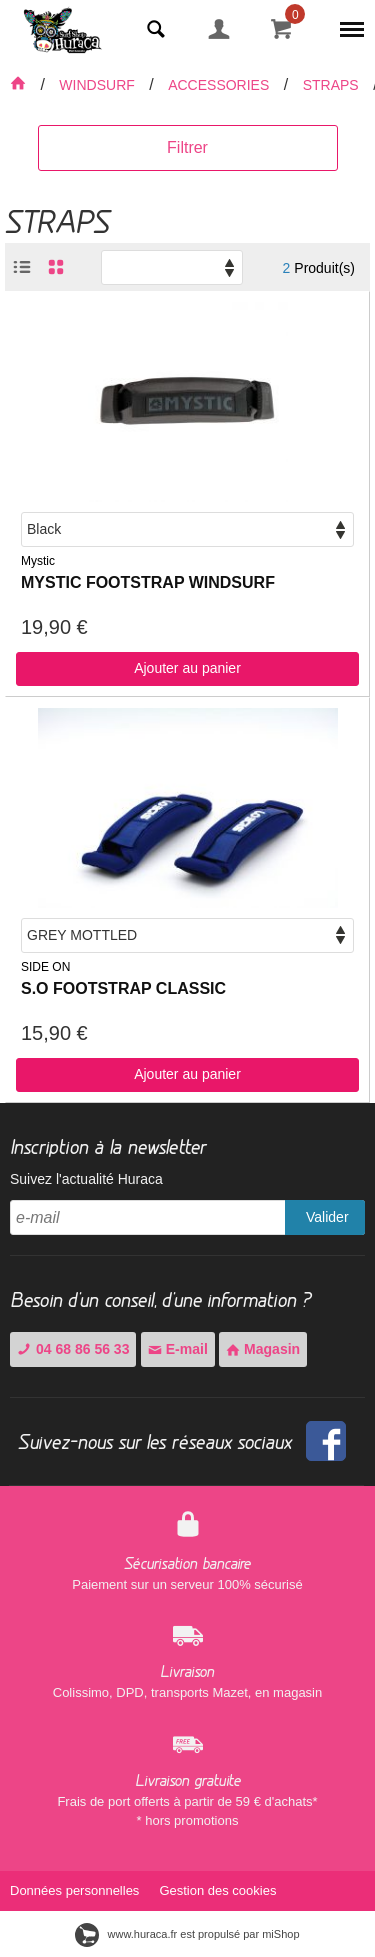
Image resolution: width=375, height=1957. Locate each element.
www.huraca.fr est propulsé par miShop (187, 1934)
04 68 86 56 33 (73, 1349)
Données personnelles (74, 1890)
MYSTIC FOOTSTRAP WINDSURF (148, 582)
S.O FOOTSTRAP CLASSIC (123, 988)
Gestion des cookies (217, 1890)
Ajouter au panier (187, 668)
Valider (327, 1217)
